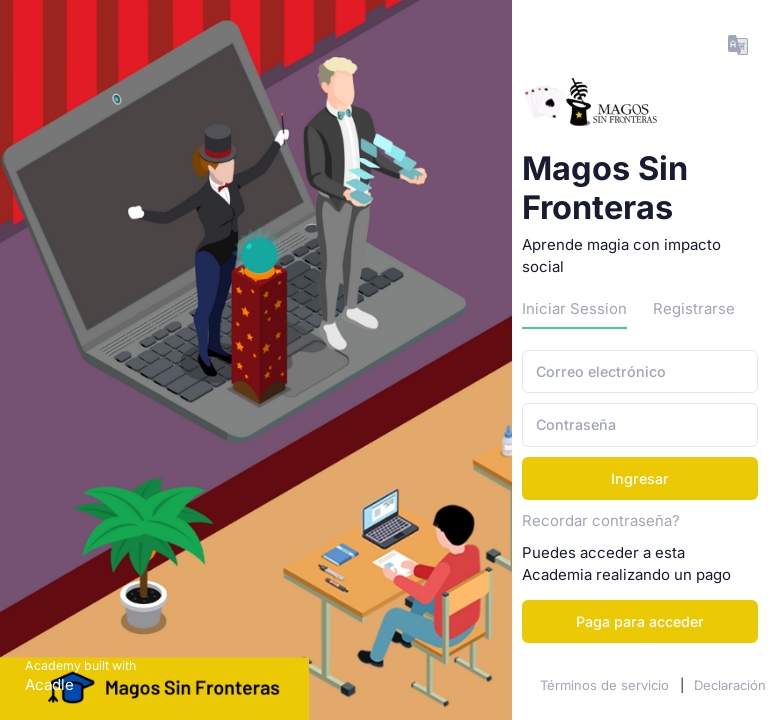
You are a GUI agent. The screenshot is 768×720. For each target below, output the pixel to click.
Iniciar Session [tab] (574, 309)
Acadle (49, 685)
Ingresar (640, 478)
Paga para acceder (640, 621)
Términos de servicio (606, 685)
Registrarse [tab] (694, 309)
